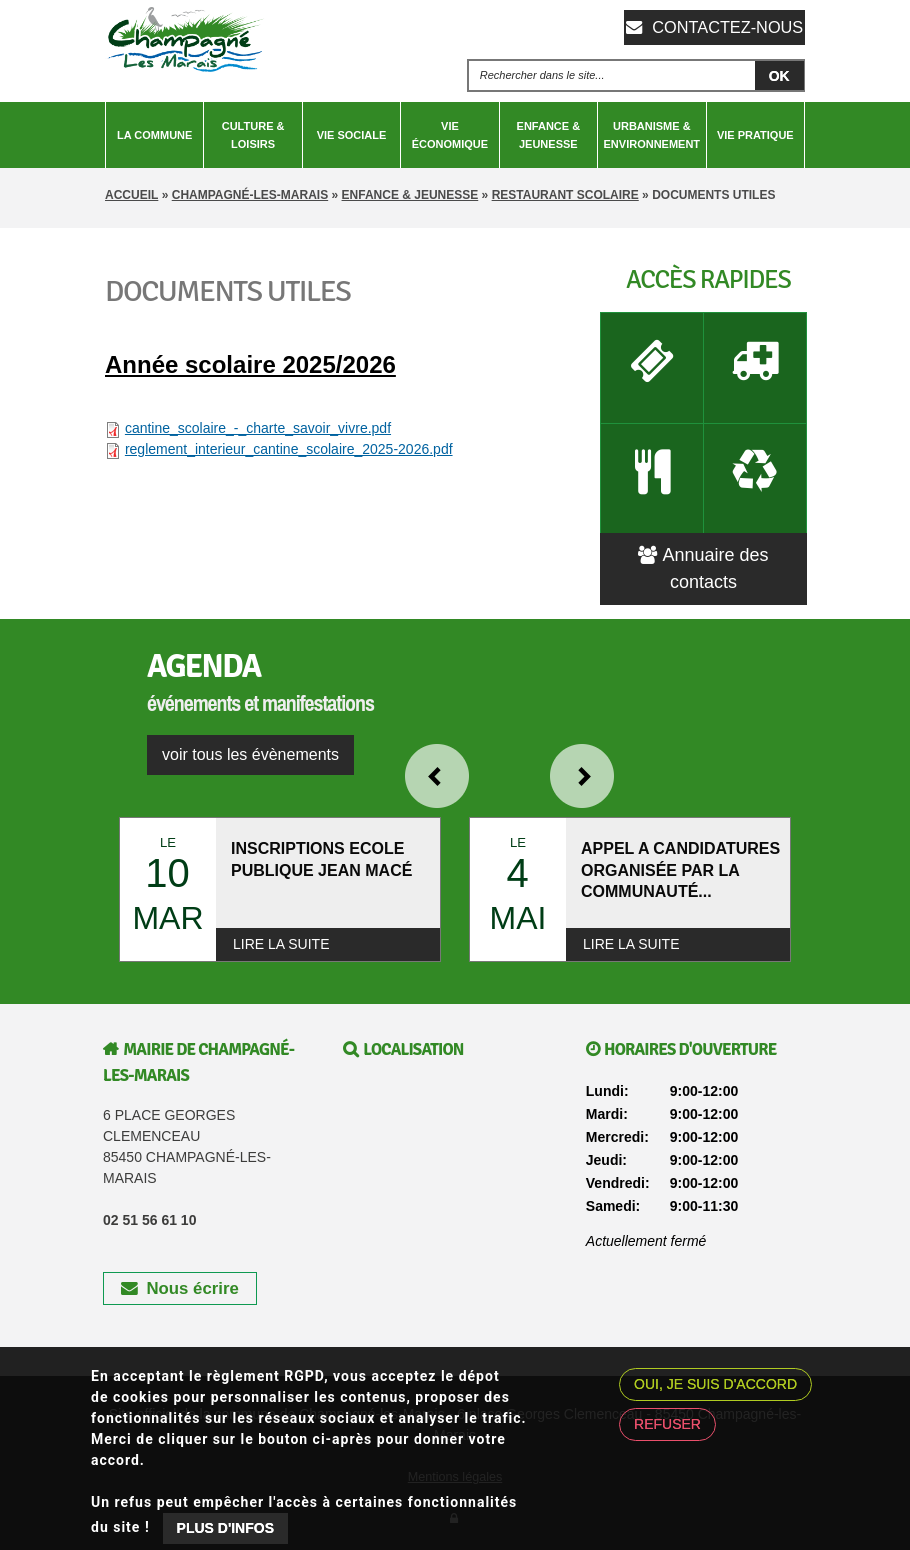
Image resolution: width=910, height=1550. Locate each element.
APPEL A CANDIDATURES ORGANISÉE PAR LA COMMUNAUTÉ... (680, 841)
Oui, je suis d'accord (715, 1384)
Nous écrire (180, 1259)
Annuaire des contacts (703, 539)
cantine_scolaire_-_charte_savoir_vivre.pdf (258, 428)
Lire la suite (281, 915)
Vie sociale (352, 135)
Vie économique (450, 135)
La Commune (154, 135)
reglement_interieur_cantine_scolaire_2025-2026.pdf (289, 449)
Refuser (667, 1424)
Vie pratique (755, 135)
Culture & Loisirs (253, 135)
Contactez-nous (724, 27)
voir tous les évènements (250, 725)
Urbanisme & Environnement (652, 135)
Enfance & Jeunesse (549, 135)
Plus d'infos (225, 1528)
